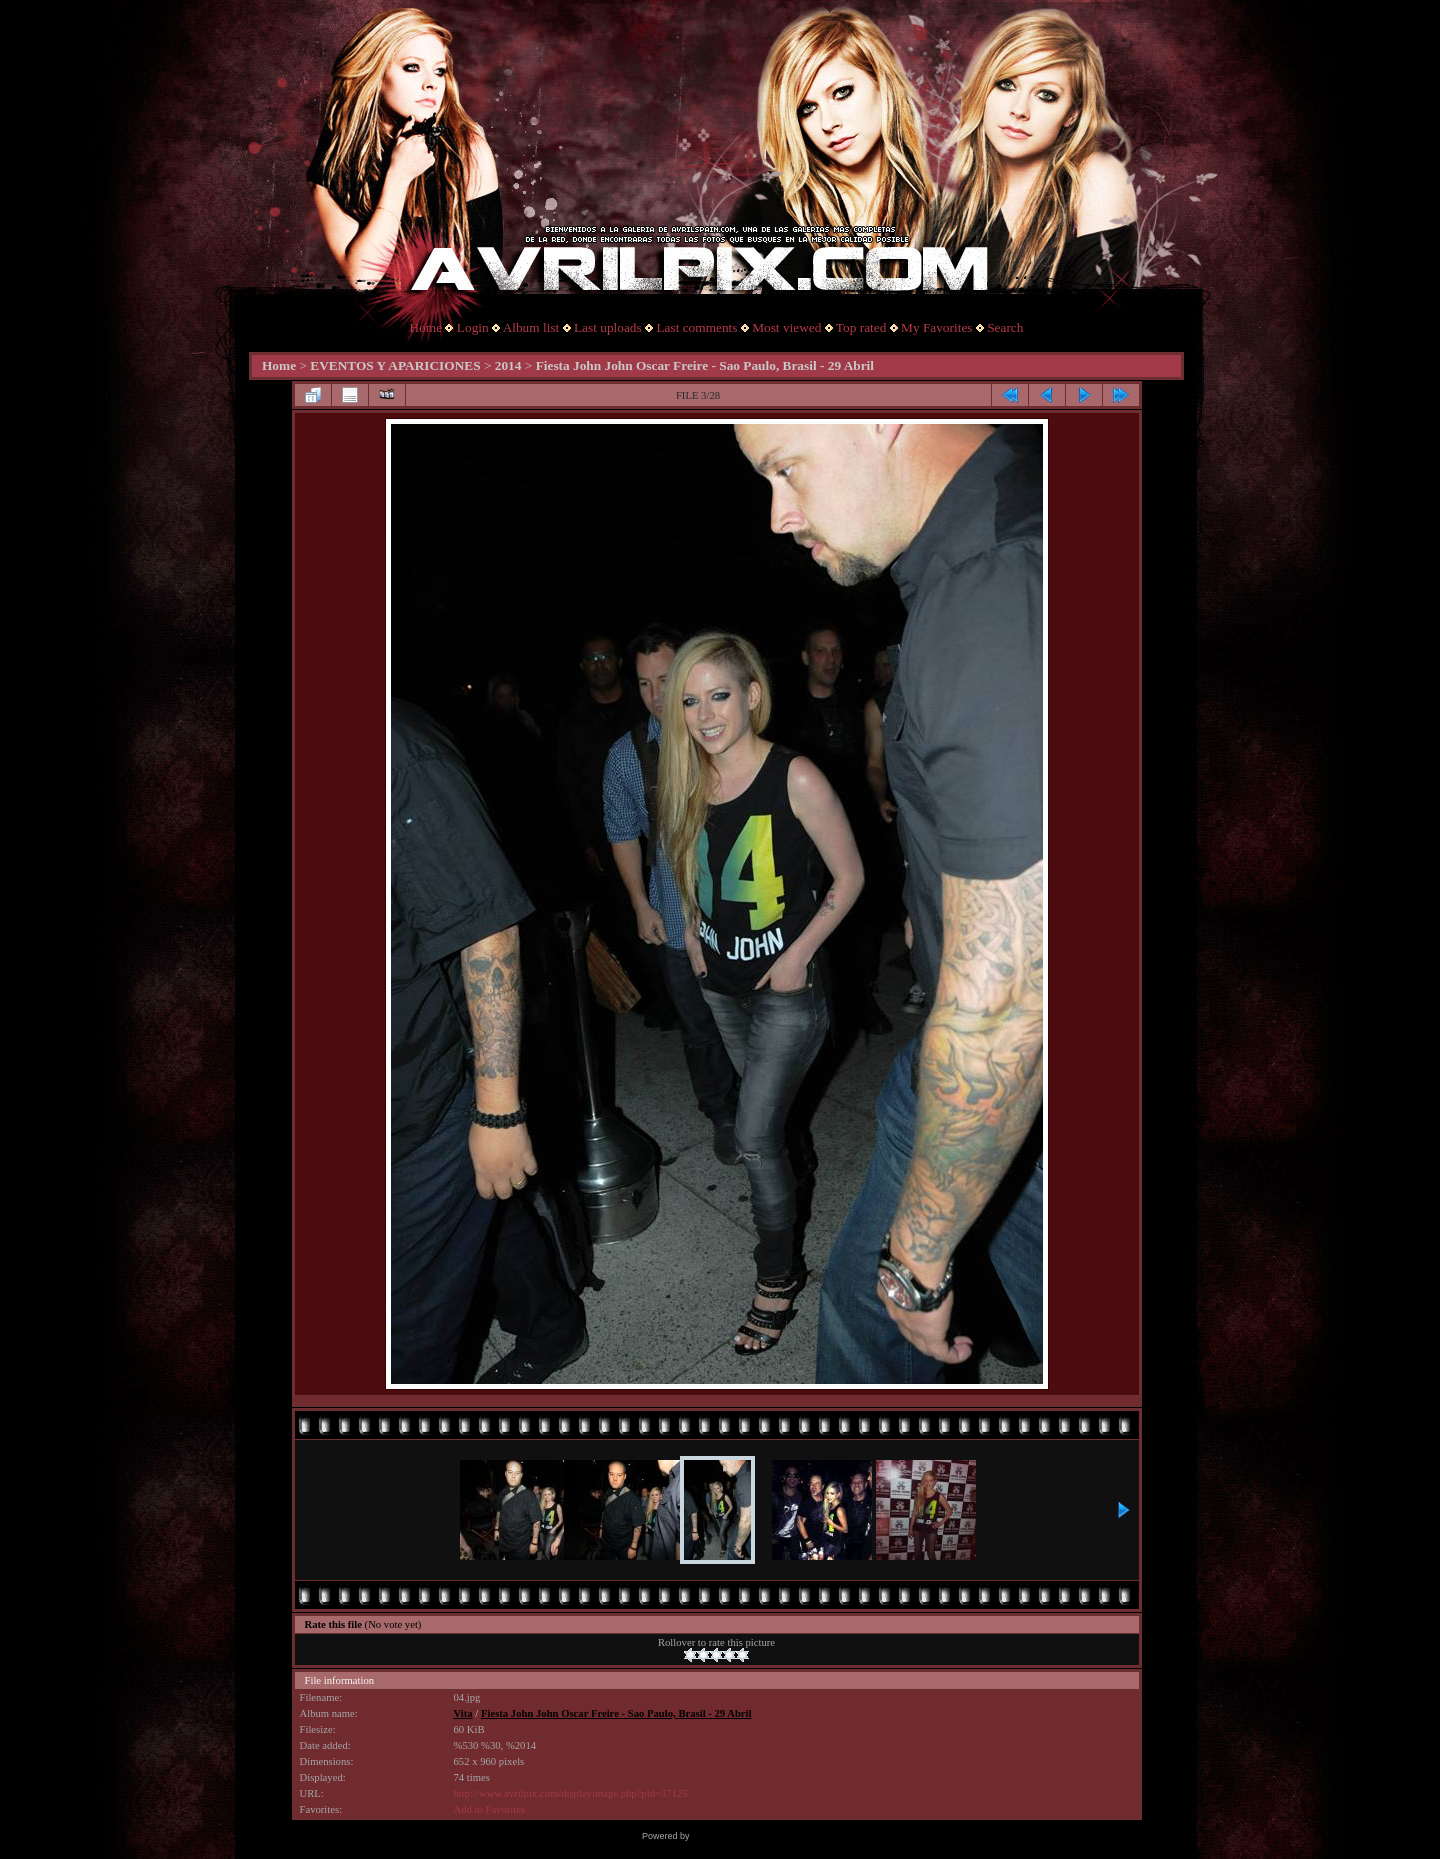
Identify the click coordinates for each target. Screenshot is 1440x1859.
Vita (463, 1713)
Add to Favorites (490, 1809)
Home (426, 327)
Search (1005, 327)
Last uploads (608, 327)
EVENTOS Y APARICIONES (395, 365)
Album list (531, 327)
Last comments (696, 327)
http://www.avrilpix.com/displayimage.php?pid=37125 (571, 1793)
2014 (508, 365)
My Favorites (936, 327)
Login (473, 327)
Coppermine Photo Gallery (745, 1836)
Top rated (861, 327)
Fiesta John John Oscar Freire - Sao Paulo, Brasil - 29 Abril (705, 365)
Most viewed (786, 327)
